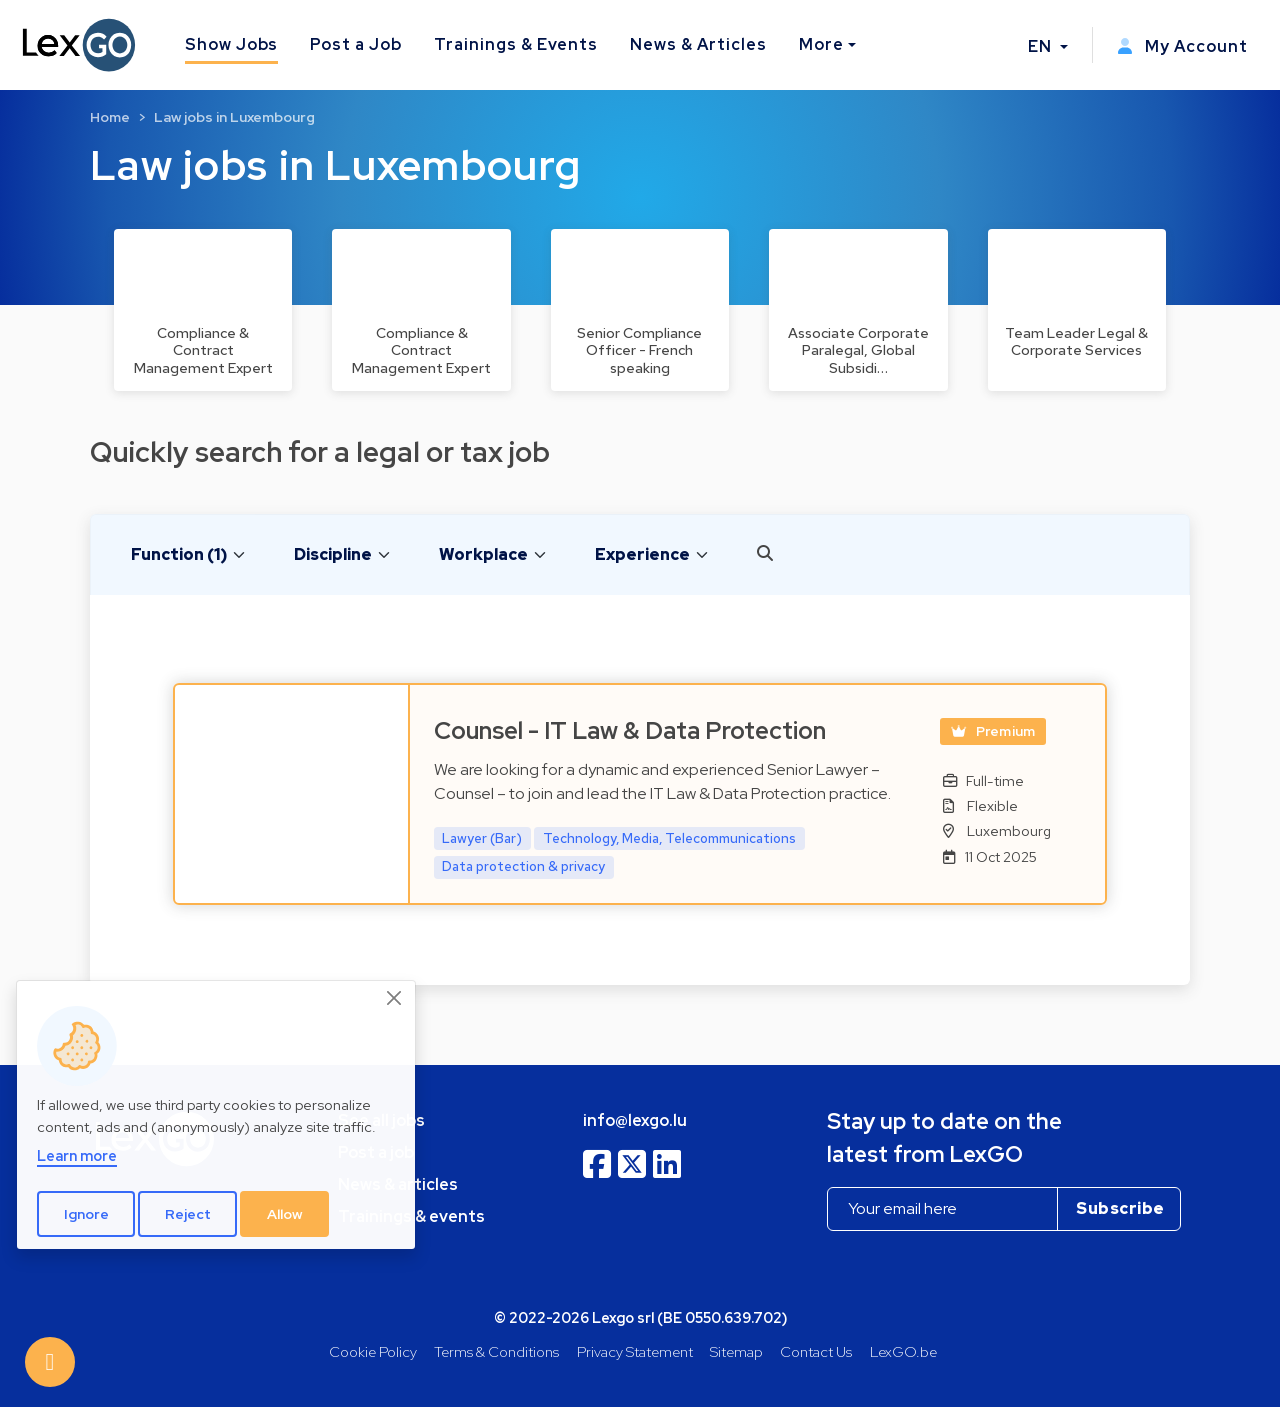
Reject (188, 1214)
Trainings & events (411, 1216)
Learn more (77, 1155)
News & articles (398, 1184)
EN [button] (1042, 46)
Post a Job (356, 44)
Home (110, 117)
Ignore (86, 1214)
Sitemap (736, 1351)
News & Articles (698, 44)
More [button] (821, 44)
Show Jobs (232, 44)
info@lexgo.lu (635, 1120)
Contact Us (816, 1351)
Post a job (376, 1152)
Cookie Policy (373, 1351)
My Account (1182, 46)
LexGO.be (903, 1351)
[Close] (395, 998)
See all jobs (381, 1120)
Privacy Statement (635, 1351)
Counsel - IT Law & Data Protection (630, 730)
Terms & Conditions (496, 1351)
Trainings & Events (516, 44)
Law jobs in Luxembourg (234, 117)
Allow (285, 1214)
